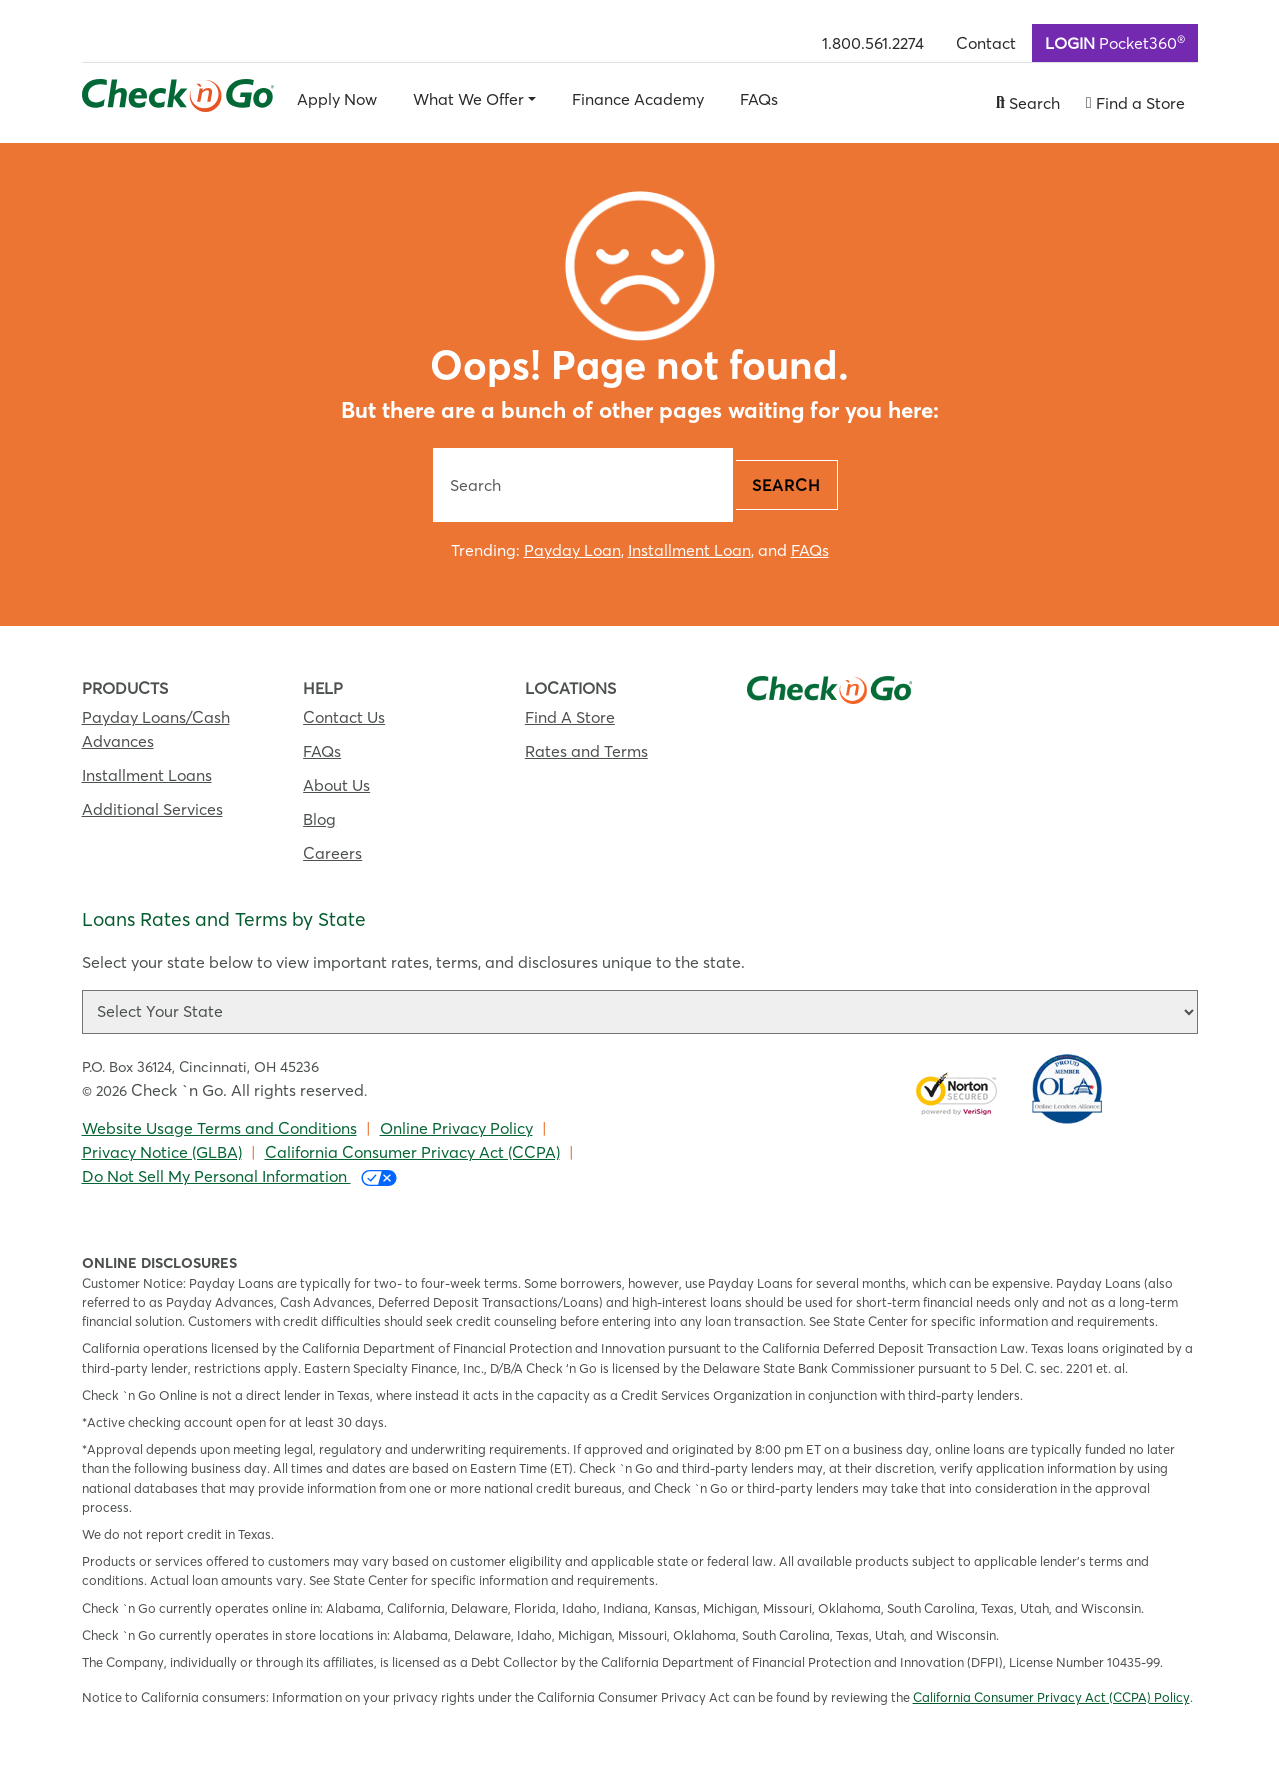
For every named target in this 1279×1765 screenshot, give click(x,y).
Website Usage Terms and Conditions (219, 1128)
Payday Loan (572, 550)
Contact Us (344, 717)
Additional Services (152, 809)
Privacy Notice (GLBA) (162, 1152)
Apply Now (337, 99)
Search (786, 485)
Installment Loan (689, 550)
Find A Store (570, 717)
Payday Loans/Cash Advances (156, 729)
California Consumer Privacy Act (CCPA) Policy (1051, 1697)
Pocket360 (1115, 42)
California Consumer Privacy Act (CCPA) (412, 1152)
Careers (332, 853)
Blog (319, 819)
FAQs (759, 99)
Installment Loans (147, 775)
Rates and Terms (586, 751)
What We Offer (468, 99)
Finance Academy (638, 99)
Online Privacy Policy (456, 1128)
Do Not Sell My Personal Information (239, 1176)
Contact (986, 43)
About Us (336, 785)
